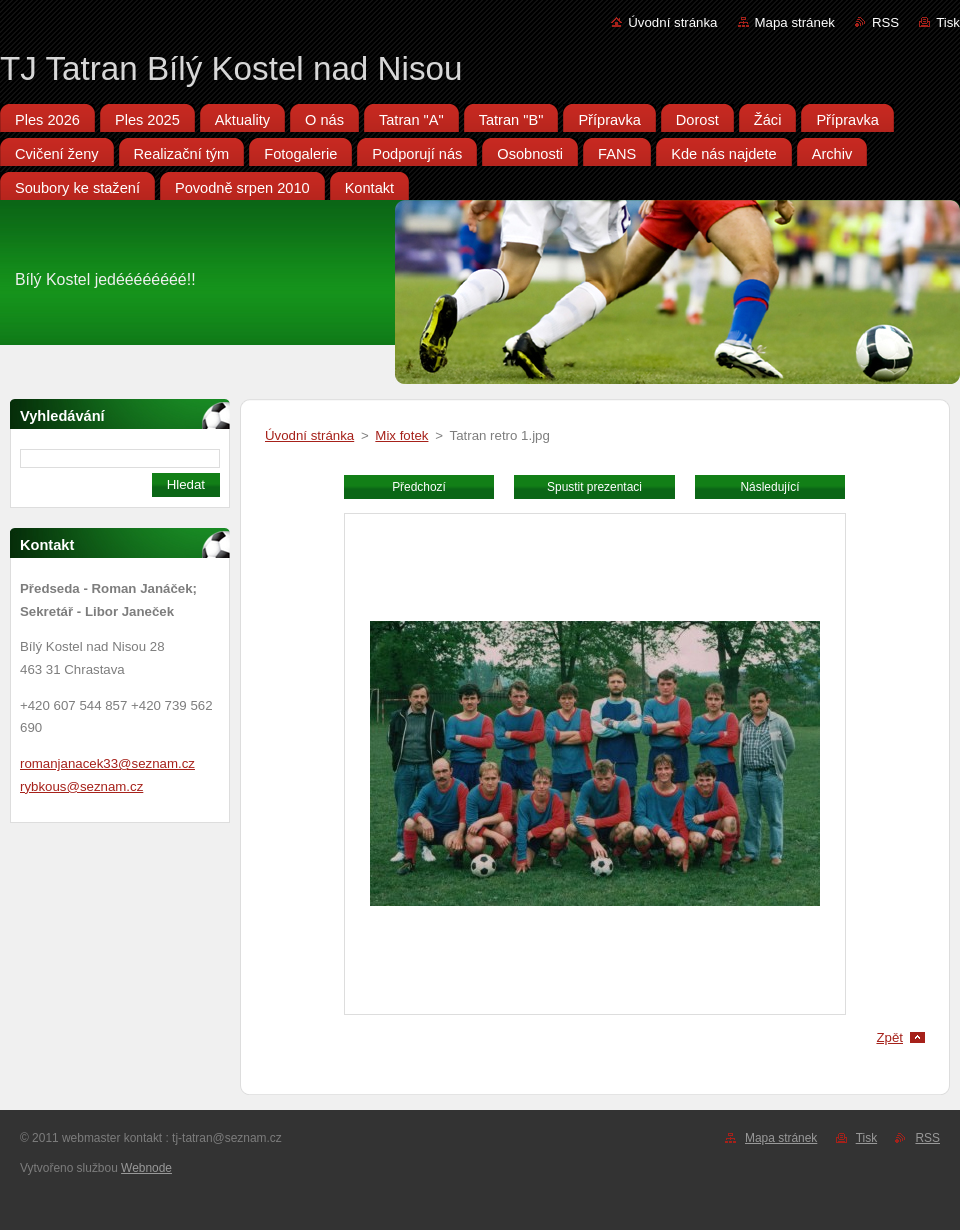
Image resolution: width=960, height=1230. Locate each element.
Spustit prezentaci (594, 487)
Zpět (889, 1037)
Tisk (948, 22)
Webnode (146, 1168)
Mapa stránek (795, 22)
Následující (769, 487)
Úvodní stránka (672, 22)
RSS (885, 22)
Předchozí (419, 487)
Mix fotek (401, 435)
